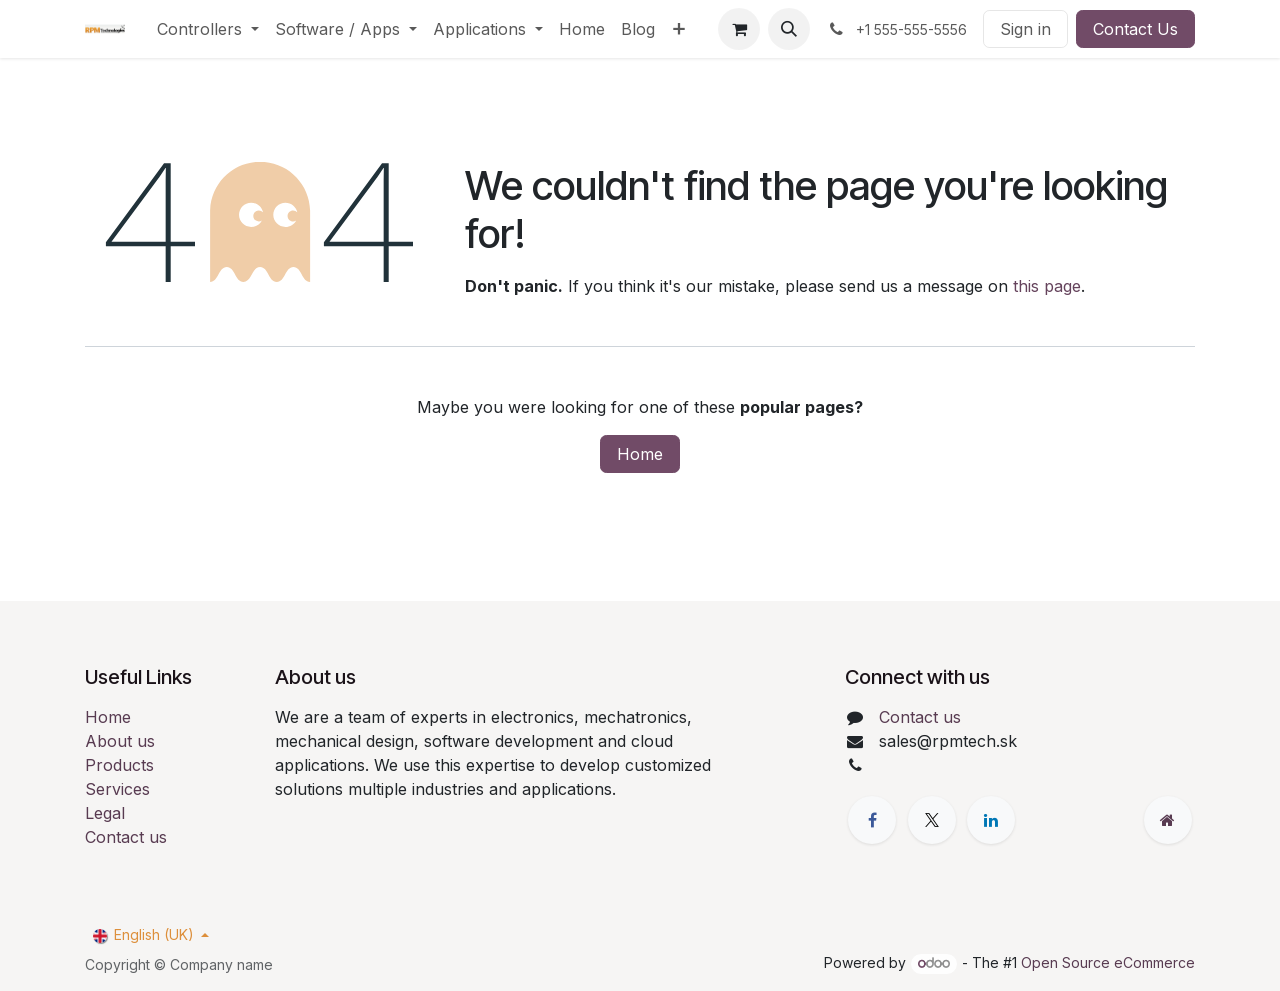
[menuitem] (208, 29)
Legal (105, 813)
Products (119, 765)
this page (1047, 286)
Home (640, 454)
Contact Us (1135, 29)
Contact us (126, 837)
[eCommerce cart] (739, 29)
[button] (789, 29)
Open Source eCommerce (1108, 962)
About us (120, 741)
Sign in (1025, 29)
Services (117, 789)
